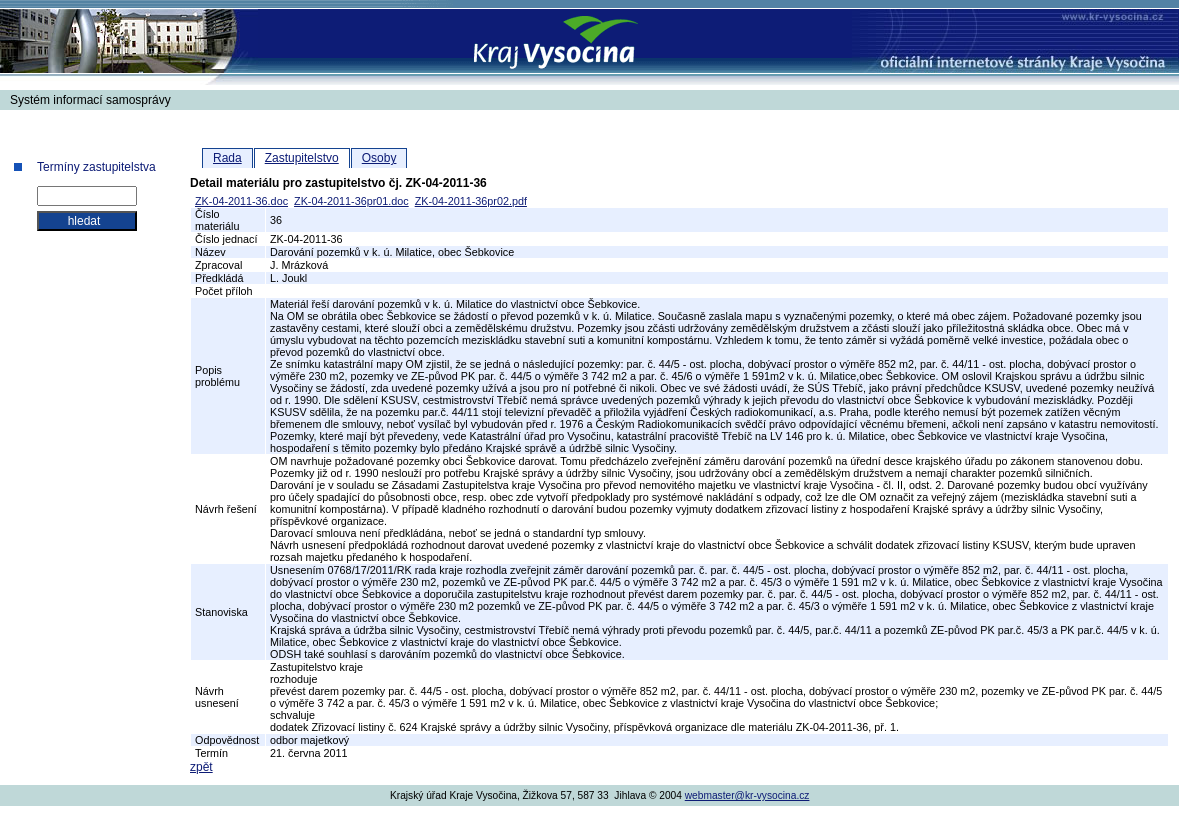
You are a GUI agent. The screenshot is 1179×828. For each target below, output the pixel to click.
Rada (227, 158)
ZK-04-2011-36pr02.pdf (471, 201)
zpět (201, 767)
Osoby (379, 158)
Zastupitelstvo (302, 158)
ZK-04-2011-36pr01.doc (351, 201)
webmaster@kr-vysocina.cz (747, 795)
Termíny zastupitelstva (96, 167)
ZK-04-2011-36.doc (241, 201)
